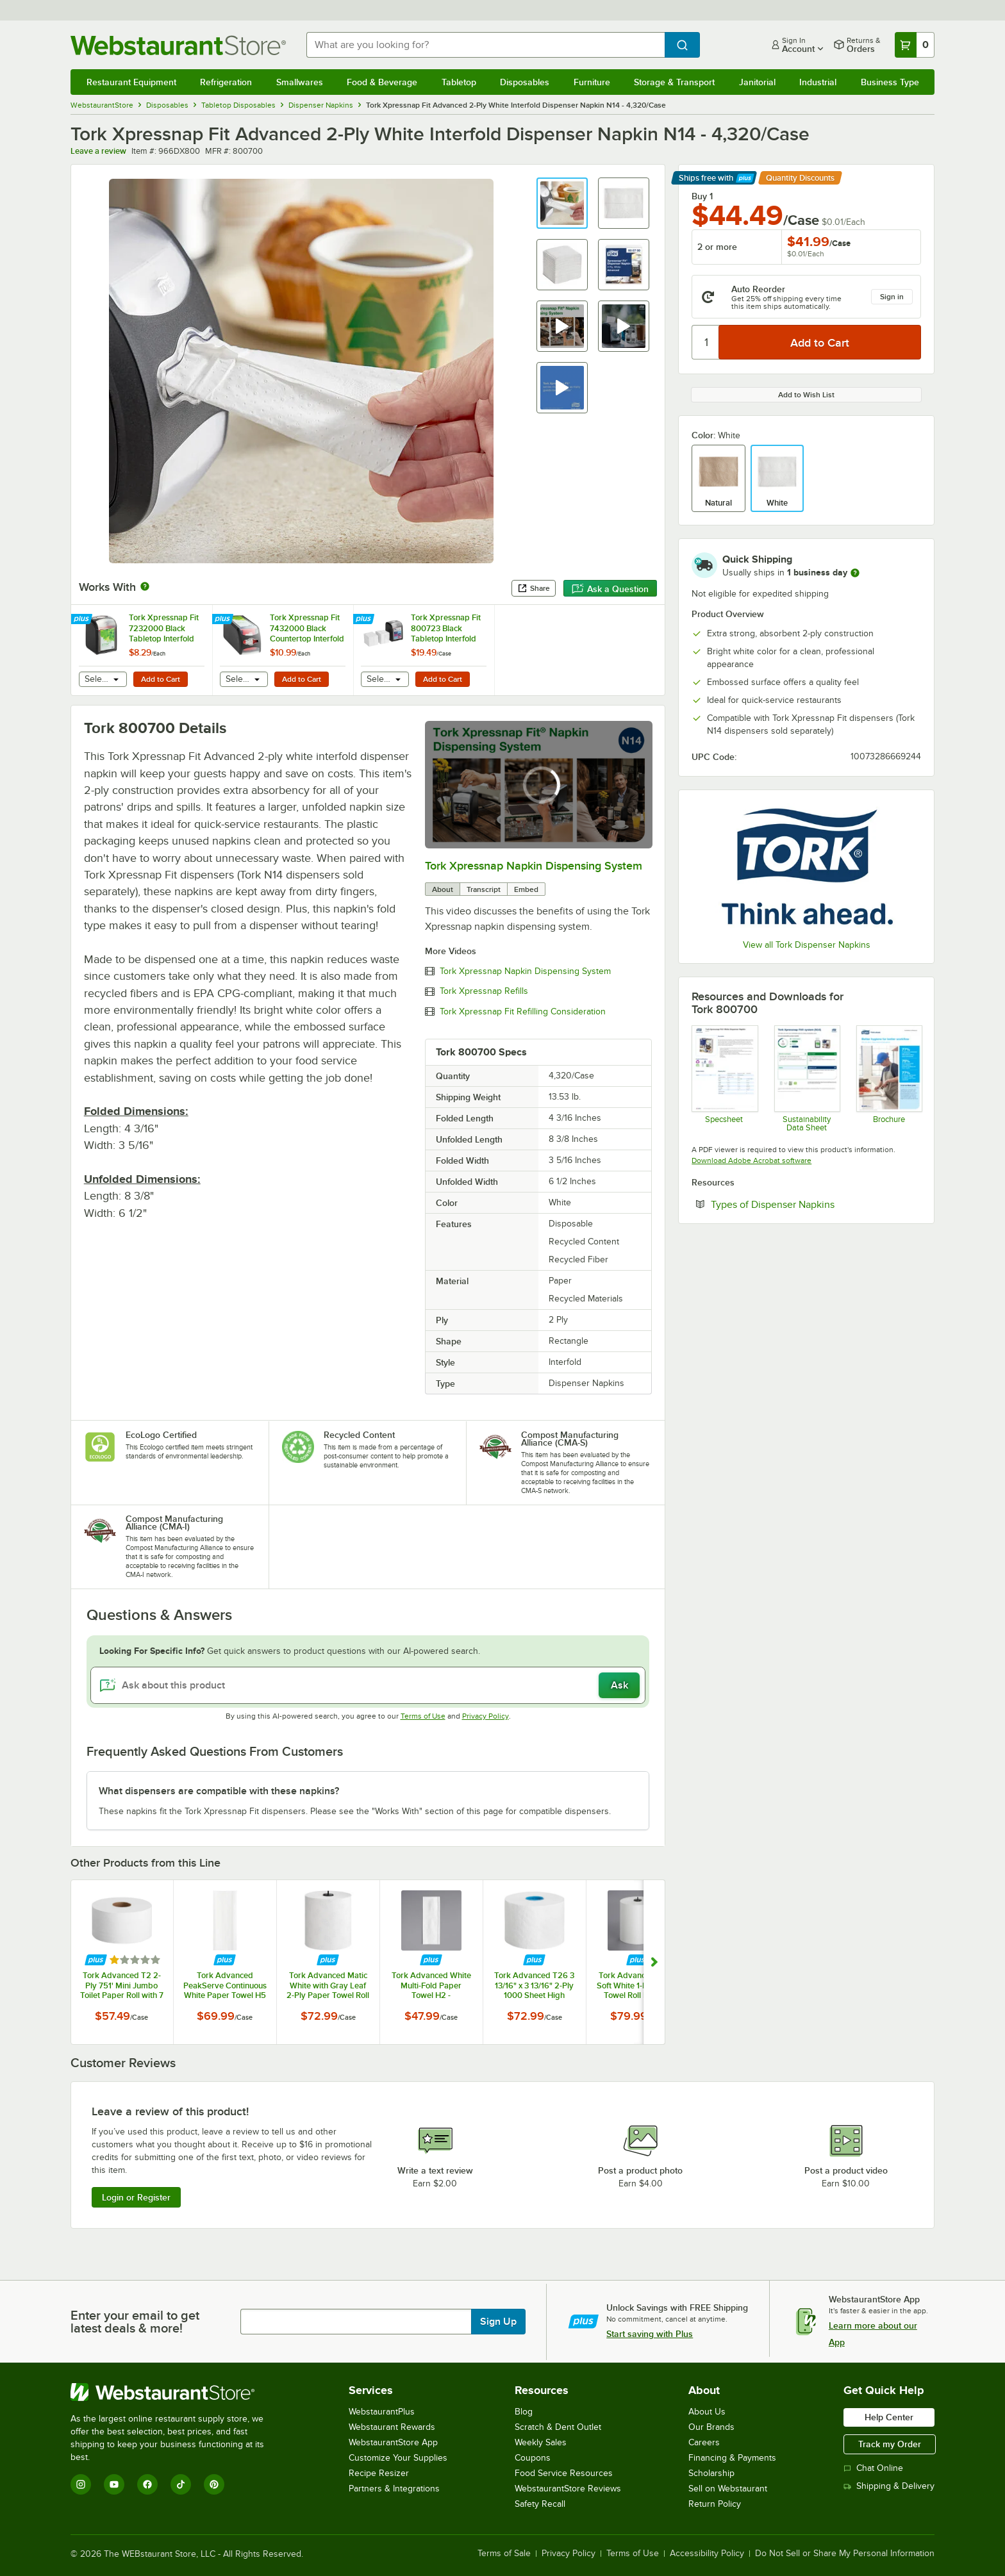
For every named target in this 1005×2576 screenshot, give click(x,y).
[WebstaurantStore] (176, 2392)
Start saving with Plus (649, 2334)
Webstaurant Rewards (392, 2427)
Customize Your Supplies (398, 2458)
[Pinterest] (214, 2484)
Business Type (890, 82)
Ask (619, 1685)
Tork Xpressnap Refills (484, 991)
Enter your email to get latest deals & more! (135, 2321)
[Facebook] (147, 2484)
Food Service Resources (564, 2473)
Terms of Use (423, 1716)
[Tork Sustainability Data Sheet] (806, 1078)
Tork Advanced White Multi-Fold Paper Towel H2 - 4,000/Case (431, 1985)
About (442, 889)
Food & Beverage (382, 82)
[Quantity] (706, 342)
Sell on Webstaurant (727, 2488)
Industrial (817, 82)
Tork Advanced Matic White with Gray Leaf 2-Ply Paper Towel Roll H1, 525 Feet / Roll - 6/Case (328, 1985)
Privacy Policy (485, 1716)
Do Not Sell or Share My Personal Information (844, 2553)
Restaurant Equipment (131, 82)
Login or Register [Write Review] (136, 2197)
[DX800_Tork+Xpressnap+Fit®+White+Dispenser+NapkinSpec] (724, 1078)
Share (533, 588)
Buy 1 (702, 196)
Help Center (889, 2417)
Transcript (484, 889)
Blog (524, 2411)
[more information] (855, 573)
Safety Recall (540, 2504)
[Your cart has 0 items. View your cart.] (914, 45)
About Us (707, 2411)
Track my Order (889, 2444)
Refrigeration (226, 82)
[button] (562, 203)
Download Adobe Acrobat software (751, 1160)
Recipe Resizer (379, 2473)
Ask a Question (610, 589)
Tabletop (459, 82)
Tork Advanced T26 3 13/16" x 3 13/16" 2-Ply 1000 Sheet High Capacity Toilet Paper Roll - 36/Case (534, 1985)
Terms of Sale (504, 2553)
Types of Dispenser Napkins (812, 1204)
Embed (526, 889)
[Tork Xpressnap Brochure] (888, 1078)
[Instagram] (81, 2484)
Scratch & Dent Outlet (558, 2427)
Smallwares (299, 82)
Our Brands (711, 2427)
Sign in (892, 296)
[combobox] (485, 45)
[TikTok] (180, 2484)
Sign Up (498, 2321)
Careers (704, 2442)
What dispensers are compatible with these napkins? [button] (219, 1791)
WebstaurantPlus (382, 2411)
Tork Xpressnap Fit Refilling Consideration (523, 1011)
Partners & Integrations (394, 2488)
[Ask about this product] (368, 1685)
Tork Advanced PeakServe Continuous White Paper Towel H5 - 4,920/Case (225, 1985)
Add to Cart (160, 679)
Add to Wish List (806, 394)
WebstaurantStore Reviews (568, 2488)
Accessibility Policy (707, 2553)
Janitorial (757, 82)
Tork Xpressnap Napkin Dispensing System (533, 865)
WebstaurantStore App (393, 2442)
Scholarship (711, 2473)
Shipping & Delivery (888, 2486)
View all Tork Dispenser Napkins (806, 945)
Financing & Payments (732, 2458)
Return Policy (714, 2504)
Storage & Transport (674, 82)
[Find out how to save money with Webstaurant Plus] (83, 619)
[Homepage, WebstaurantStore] (178, 45)
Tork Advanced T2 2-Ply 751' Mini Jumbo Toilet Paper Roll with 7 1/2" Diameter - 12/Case (121, 1985)
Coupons (533, 2458)
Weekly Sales (541, 2442)
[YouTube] (114, 2484)
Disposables (524, 82)
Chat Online (873, 2468)
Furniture (592, 82)
